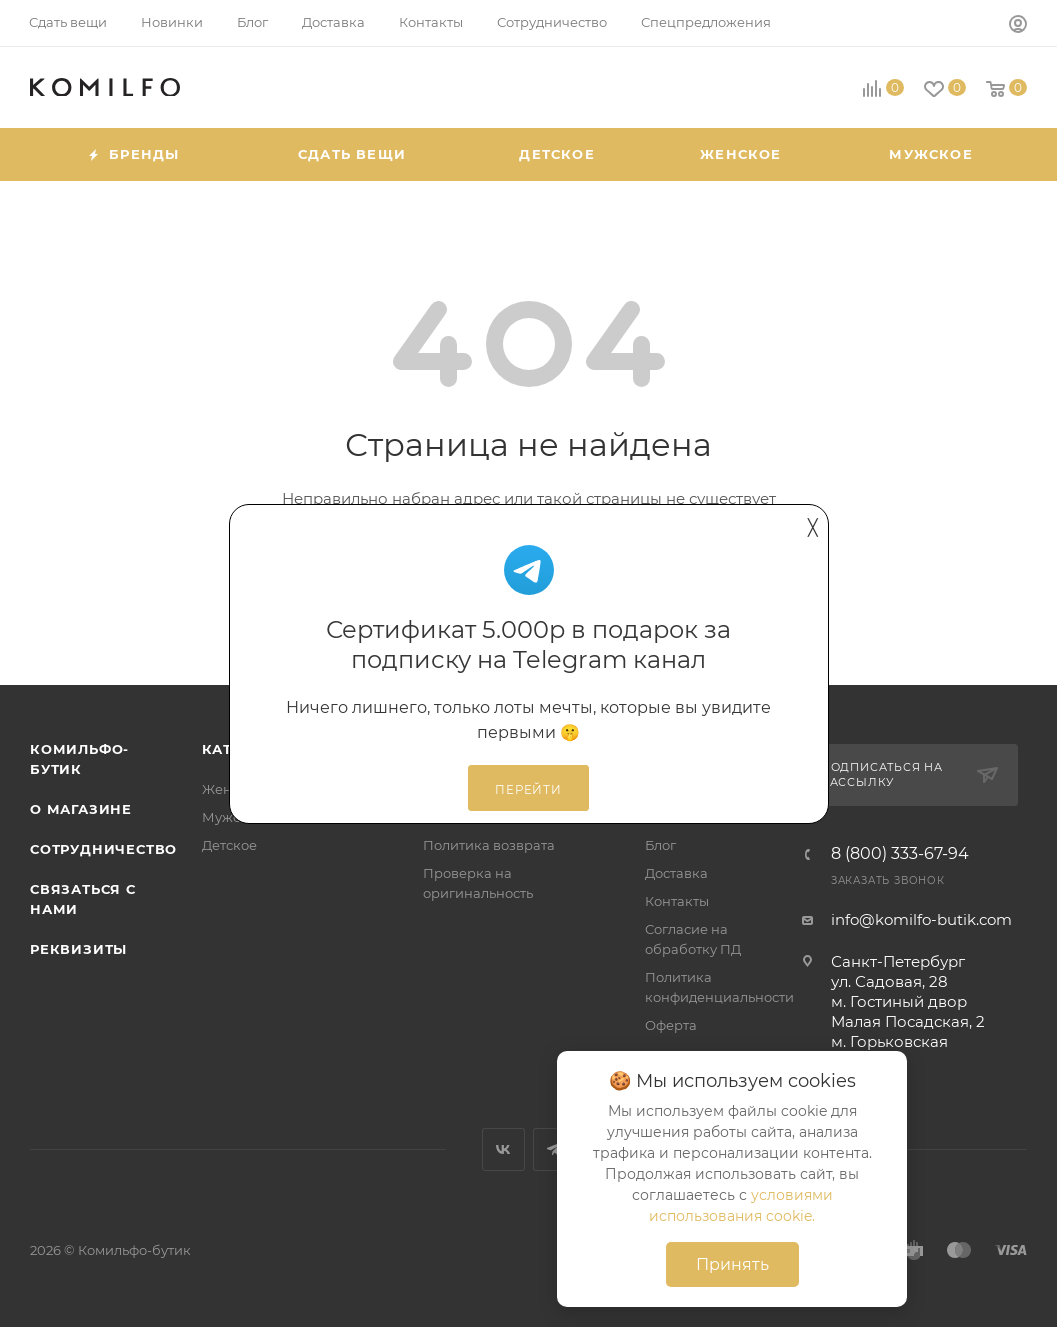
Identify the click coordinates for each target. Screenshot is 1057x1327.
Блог (660, 845)
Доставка (676, 873)
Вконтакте (503, 1149)
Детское (229, 845)
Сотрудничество (103, 849)
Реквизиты (78, 949)
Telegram (554, 1149)
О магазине (81, 809)
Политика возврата (489, 845)
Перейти (528, 790)
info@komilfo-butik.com (921, 919)
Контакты (677, 901)
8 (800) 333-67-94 (900, 854)
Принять (732, 1264)
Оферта (671, 1025)
